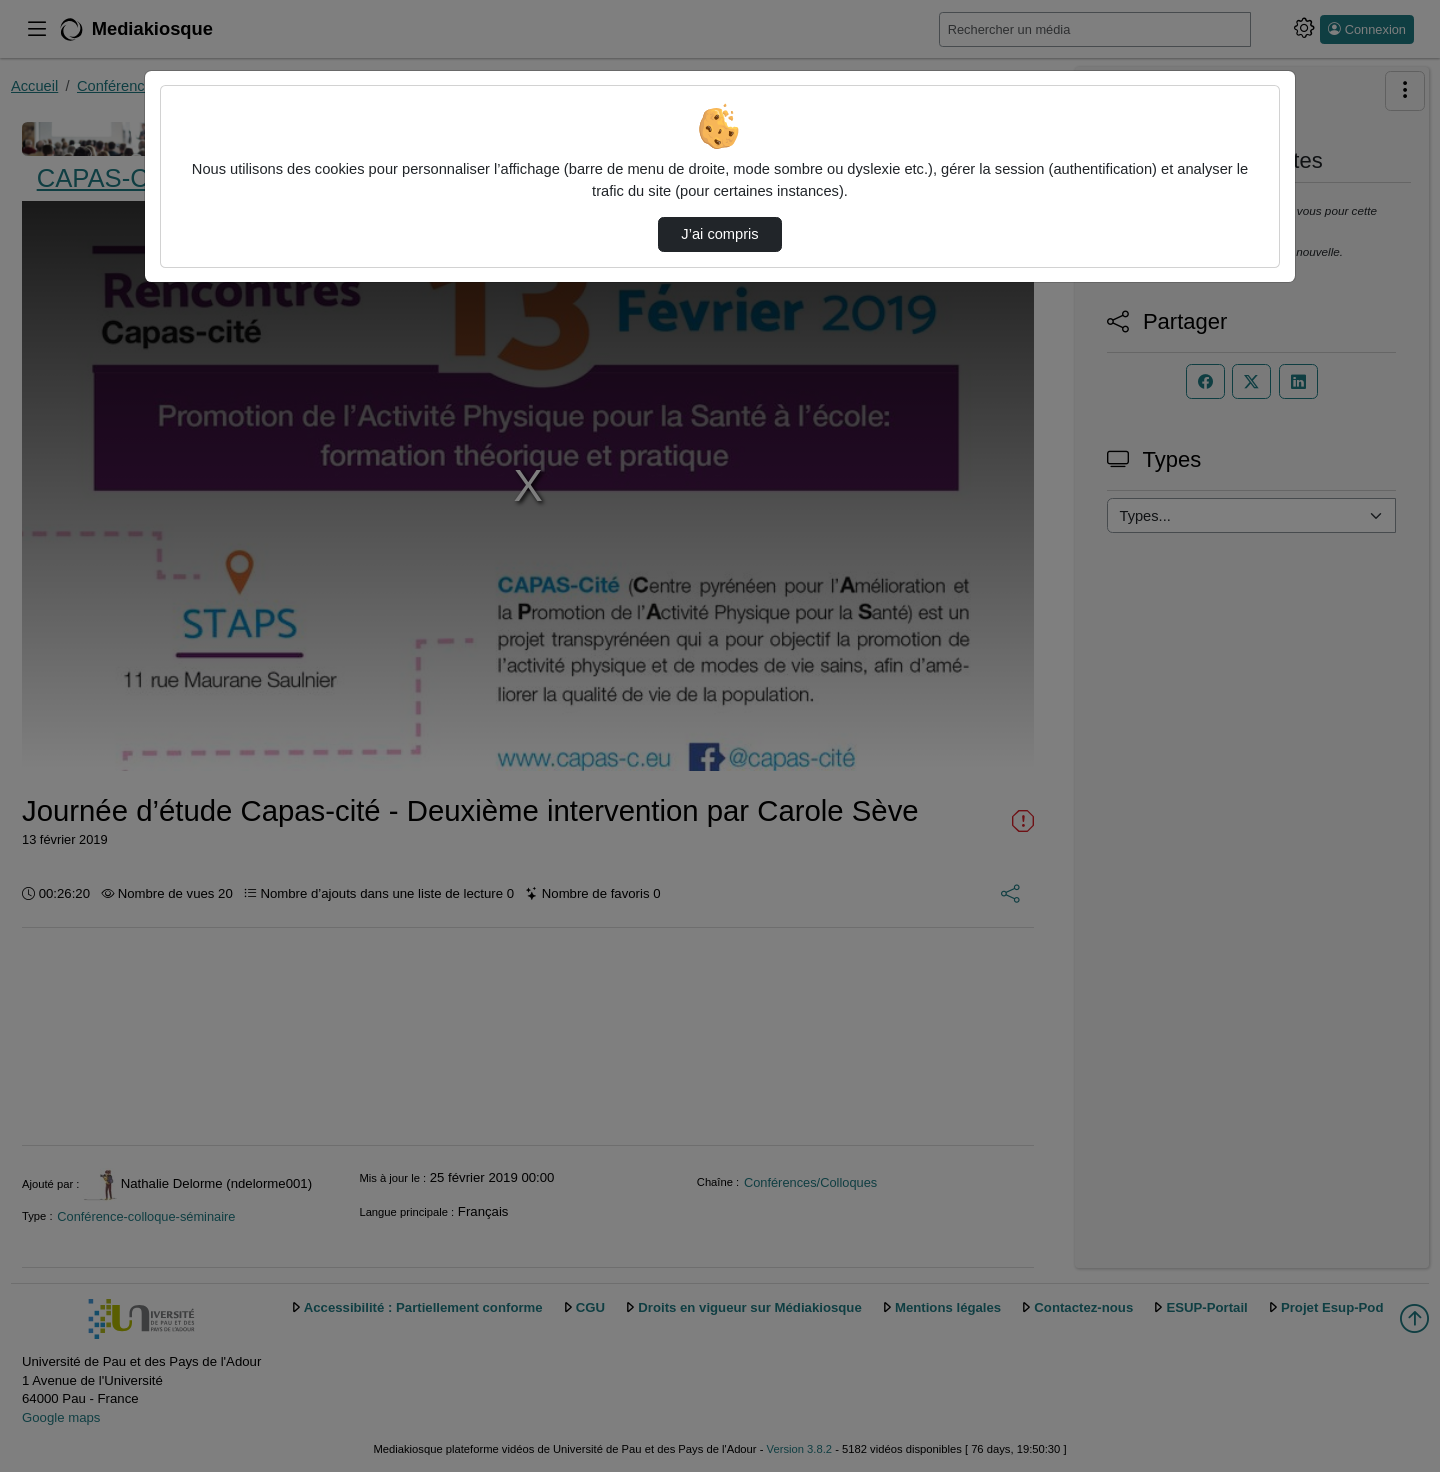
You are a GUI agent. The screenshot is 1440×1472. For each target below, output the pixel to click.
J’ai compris (719, 234)
